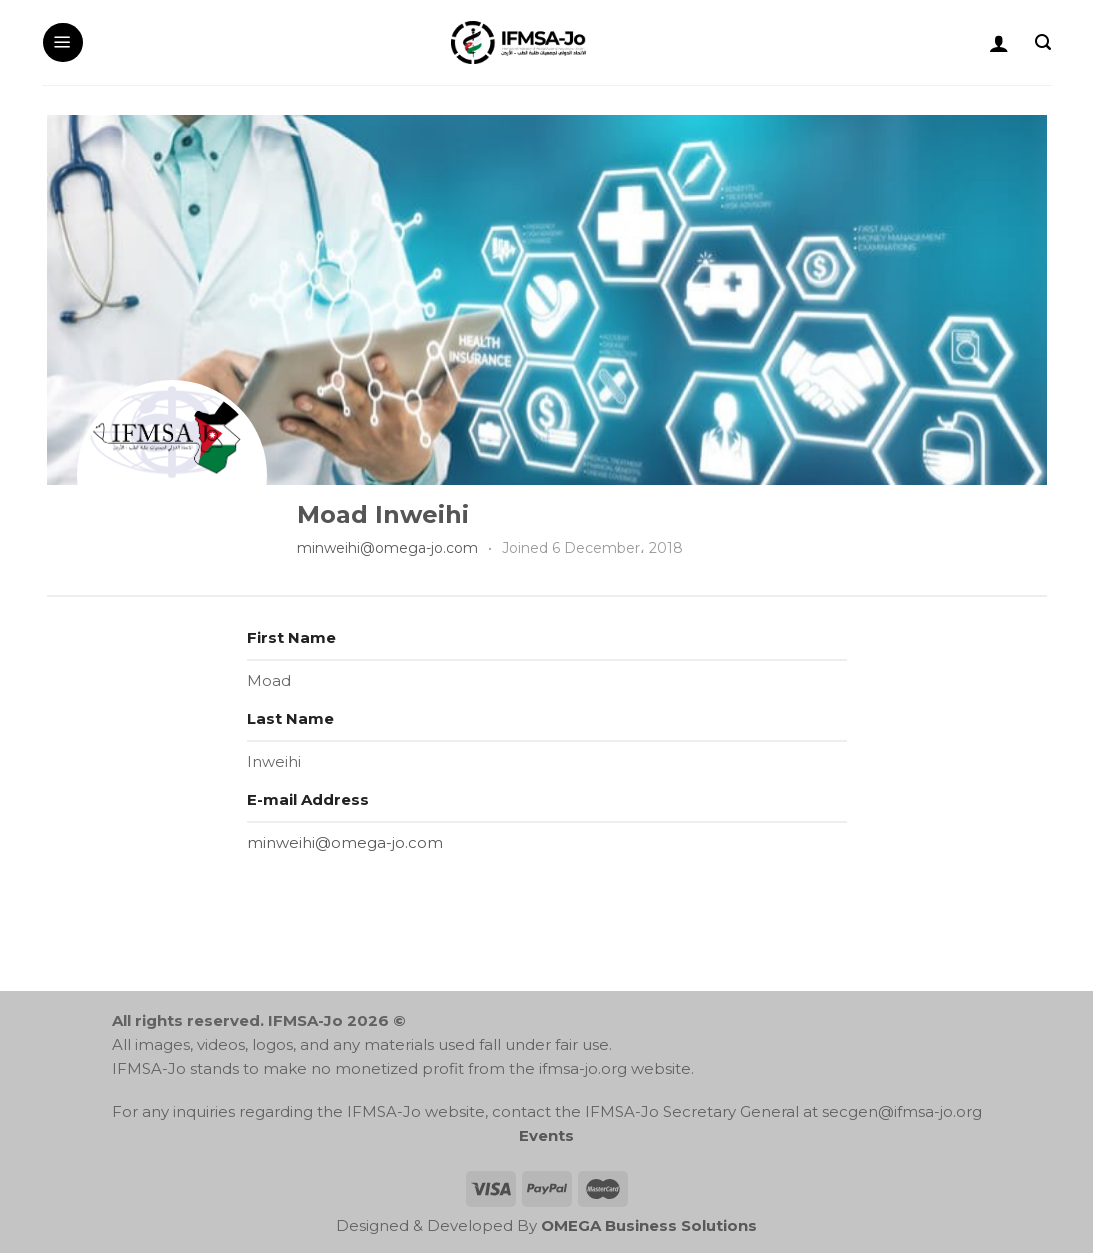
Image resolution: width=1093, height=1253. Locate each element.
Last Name (290, 718)
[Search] (1043, 42)
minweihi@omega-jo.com (387, 548)
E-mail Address (308, 799)
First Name (291, 637)
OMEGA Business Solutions (649, 1225)
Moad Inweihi (383, 514)
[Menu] (62, 43)
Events (546, 1135)
